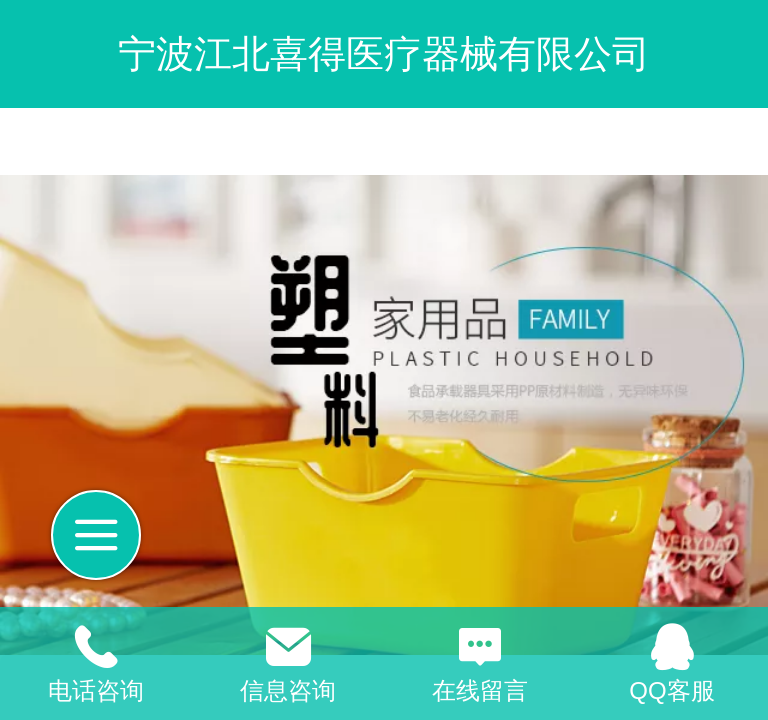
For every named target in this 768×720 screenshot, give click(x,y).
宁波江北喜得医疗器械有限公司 (384, 53)
